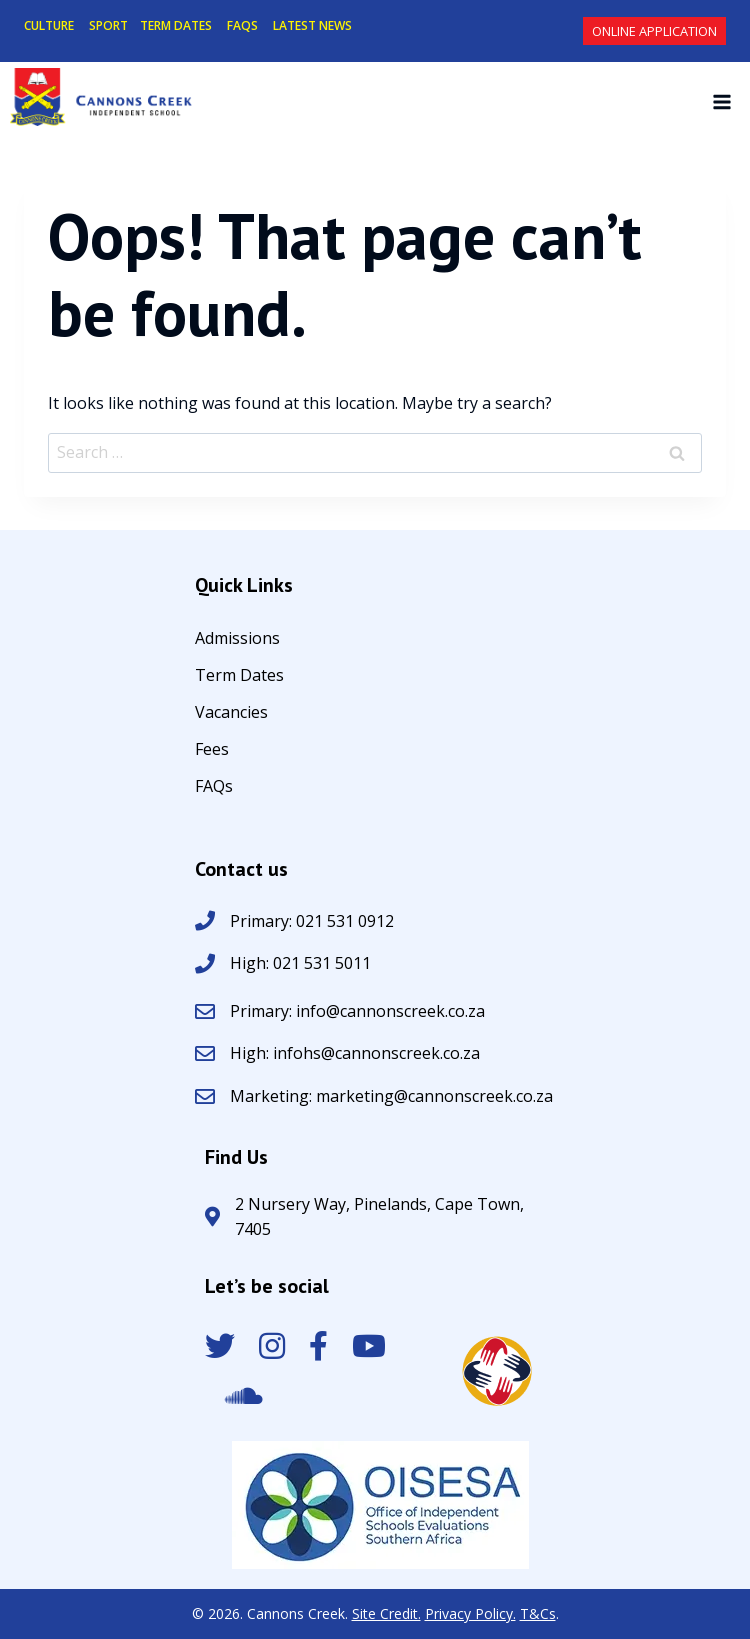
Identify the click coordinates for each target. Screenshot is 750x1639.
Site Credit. (386, 1613)
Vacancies (231, 713)
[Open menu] (721, 101)
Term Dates (239, 676)
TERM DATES (176, 25)
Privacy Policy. (470, 1613)
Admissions (237, 639)
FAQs (214, 787)
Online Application (654, 31)
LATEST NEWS (312, 25)
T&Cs (538, 1613)
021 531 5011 (320, 963)
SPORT (108, 25)
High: (249, 963)
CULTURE (49, 25)
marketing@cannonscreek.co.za (434, 1096)
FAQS (242, 25)
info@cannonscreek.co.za (390, 1011)
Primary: (263, 1011)
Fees (212, 750)
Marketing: (273, 1096)
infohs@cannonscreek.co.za (376, 1053)
